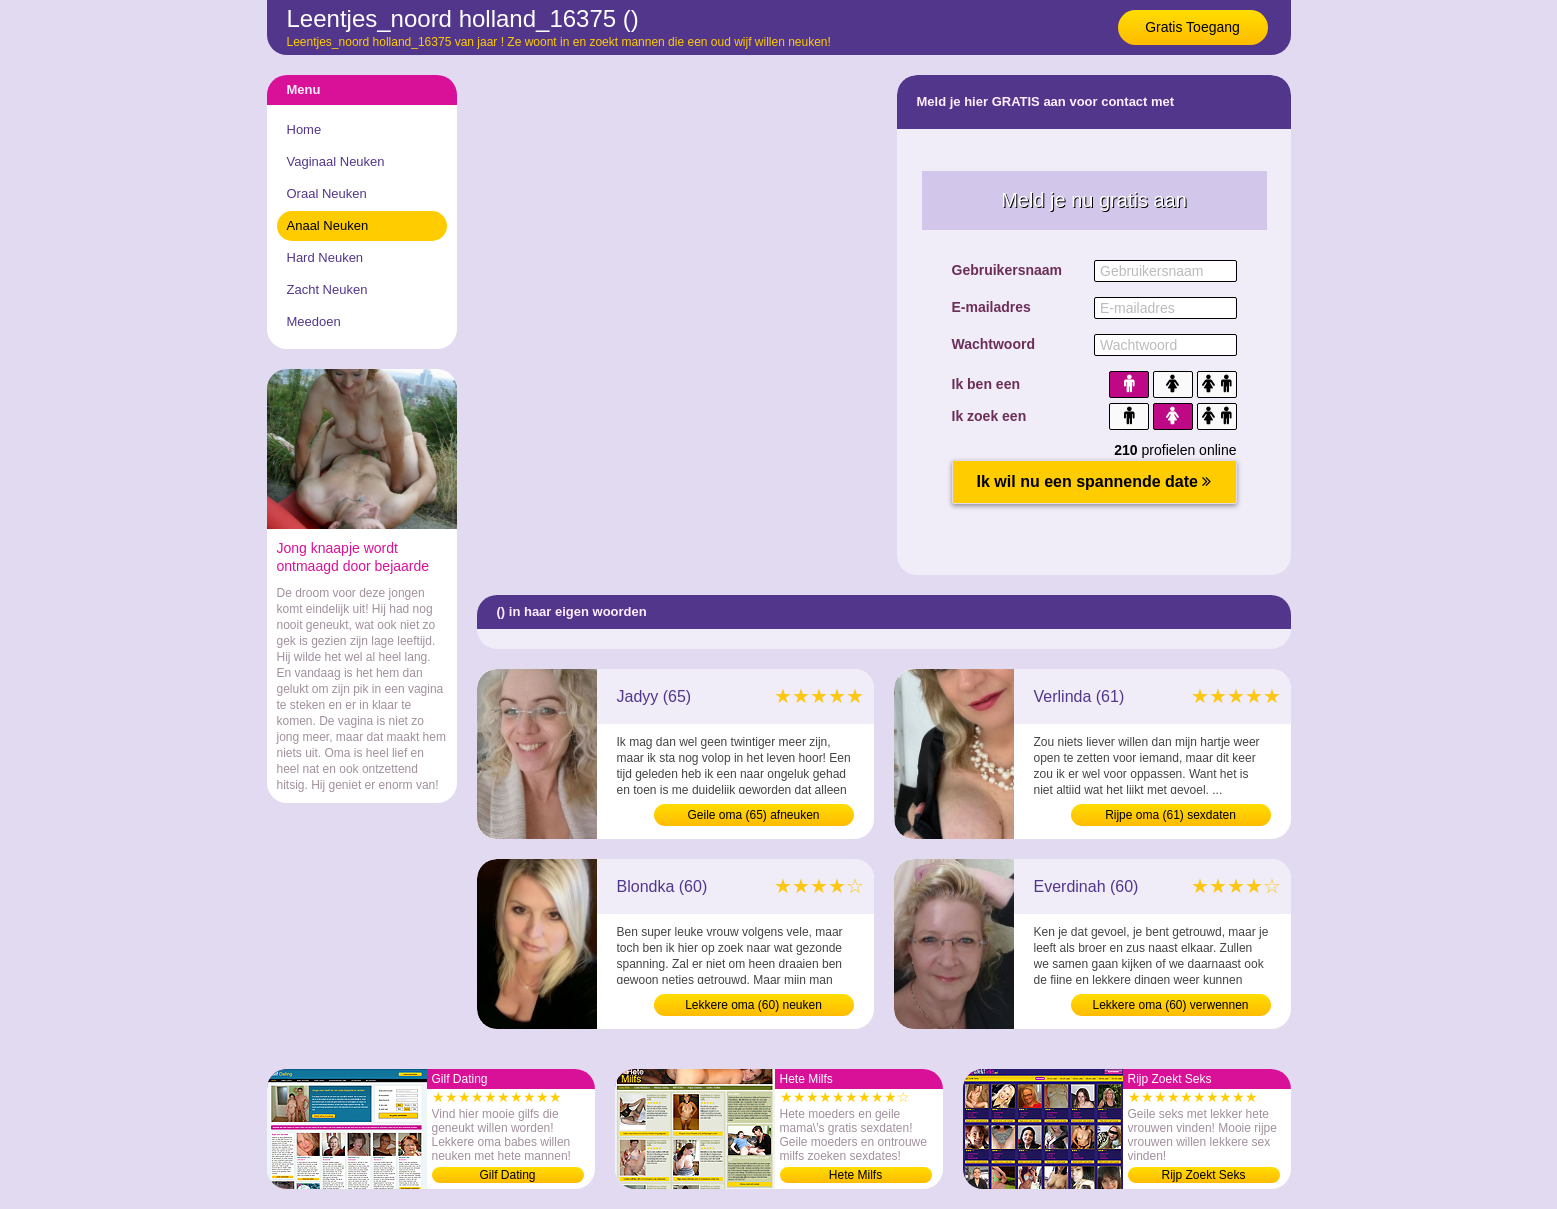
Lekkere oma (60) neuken (753, 1005)
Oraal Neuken (327, 193)
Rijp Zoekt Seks (1203, 1175)
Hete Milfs (855, 1175)
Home (304, 129)
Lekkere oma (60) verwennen (1170, 1005)
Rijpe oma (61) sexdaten (1170, 815)
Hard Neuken (325, 257)
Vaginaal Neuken (336, 161)
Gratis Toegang (1192, 27)
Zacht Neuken (327, 289)
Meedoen (314, 321)
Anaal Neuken (328, 225)
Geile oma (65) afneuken (753, 815)
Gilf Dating (507, 1175)
